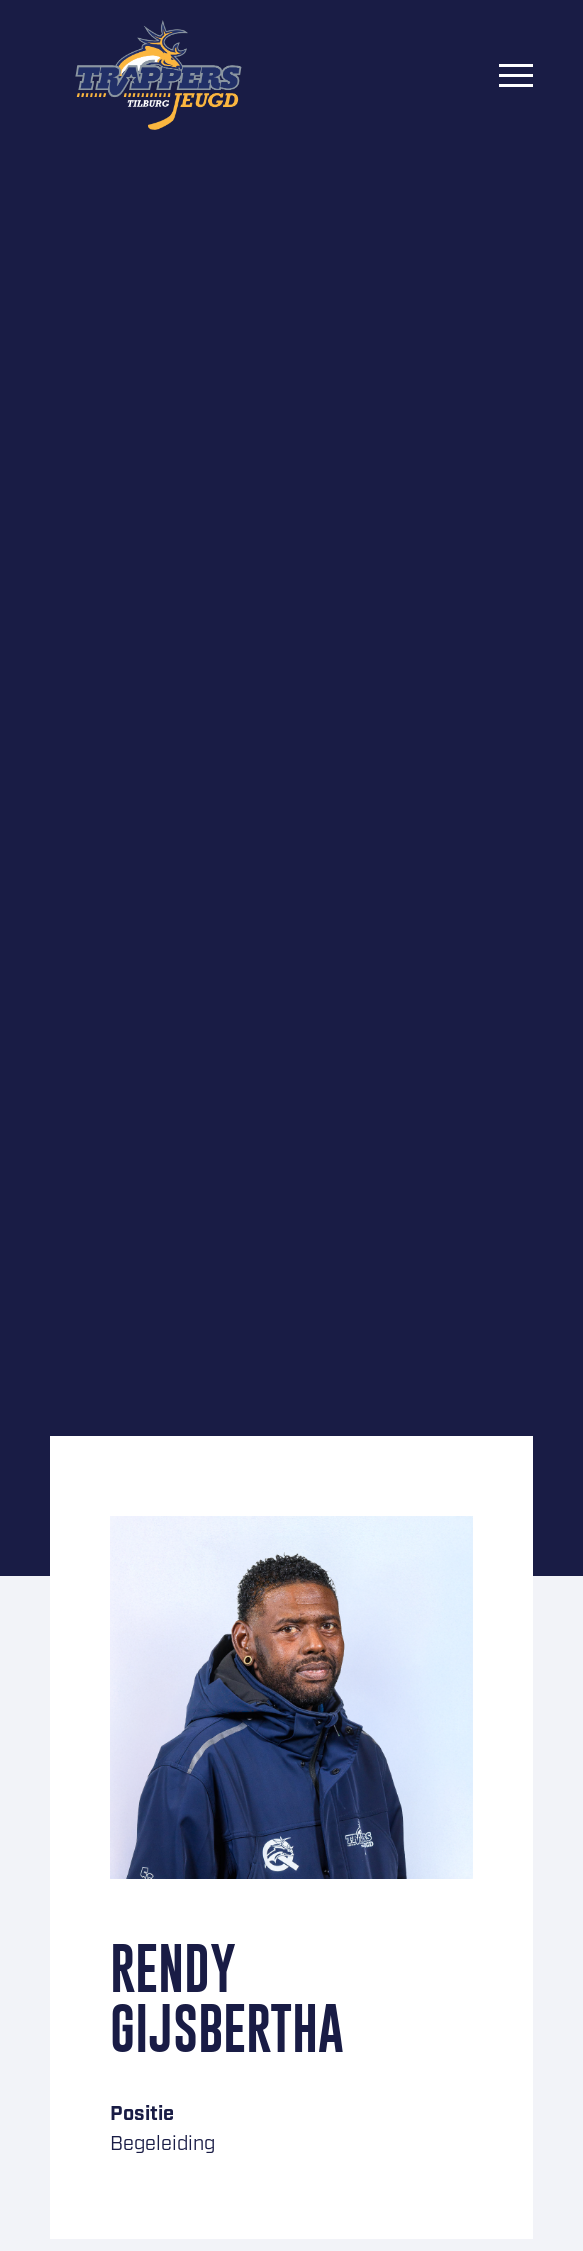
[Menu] (516, 75)
